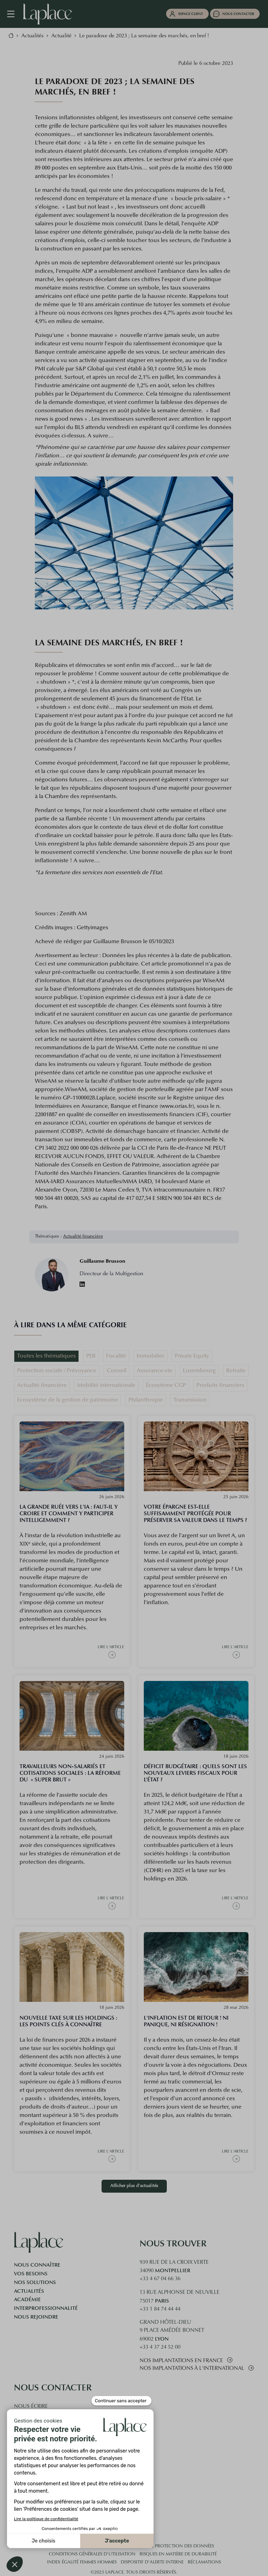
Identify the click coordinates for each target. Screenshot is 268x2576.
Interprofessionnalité (46, 2308)
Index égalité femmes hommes (82, 2562)
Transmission (190, 1400)
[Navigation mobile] (14, 14)
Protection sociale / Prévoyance (56, 1371)
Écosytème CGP (166, 1385)
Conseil (116, 1371)
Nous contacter (238, 14)
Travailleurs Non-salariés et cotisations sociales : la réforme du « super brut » (70, 1773)
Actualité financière (83, 1236)
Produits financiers (220, 1385)
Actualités (29, 2291)
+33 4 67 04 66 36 (160, 2279)
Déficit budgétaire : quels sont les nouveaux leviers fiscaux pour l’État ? (195, 1773)
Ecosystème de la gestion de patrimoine (67, 1400)
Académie (27, 2299)
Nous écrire (31, 2406)
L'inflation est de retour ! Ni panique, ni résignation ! (186, 2021)
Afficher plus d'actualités (134, 2186)
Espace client (190, 14)
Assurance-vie (154, 1371)
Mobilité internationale (106, 1385)
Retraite (236, 1371)
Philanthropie (145, 1400)
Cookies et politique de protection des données (155, 2546)
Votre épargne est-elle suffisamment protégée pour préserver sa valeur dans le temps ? (195, 1513)
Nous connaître (37, 2265)
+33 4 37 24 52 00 (160, 2347)
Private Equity (192, 1356)
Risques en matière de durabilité (178, 2554)
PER (91, 1356)
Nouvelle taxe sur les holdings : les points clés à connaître (68, 2021)
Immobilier (150, 1356)
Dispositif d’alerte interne (152, 2562)
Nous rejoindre (36, 2317)
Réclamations (204, 2562)
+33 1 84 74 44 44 (160, 2309)
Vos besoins (30, 2273)
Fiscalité (116, 1356)
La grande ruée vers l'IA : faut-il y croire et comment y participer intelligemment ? (69, 1513)
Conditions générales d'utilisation (92, 2554)
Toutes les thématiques (46, 1356)
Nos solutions (35, 2282)
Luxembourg (199, 1371)
